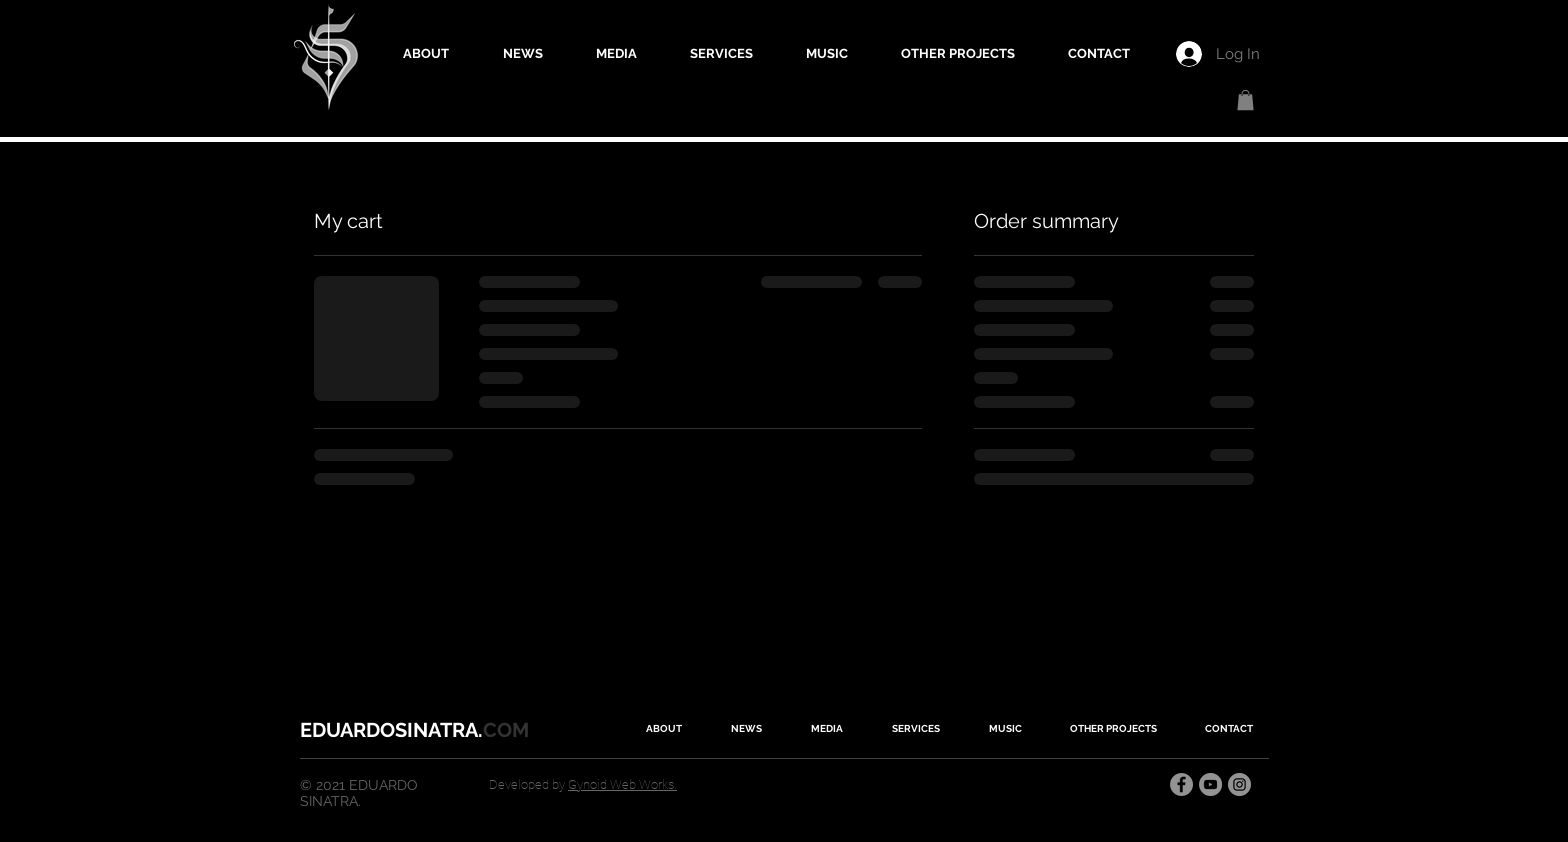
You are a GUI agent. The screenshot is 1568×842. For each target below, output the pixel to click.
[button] (1245, 100)
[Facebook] (1181, 784)
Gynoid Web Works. (622, 784)
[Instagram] (1239, 784)
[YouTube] (1210, 784)
